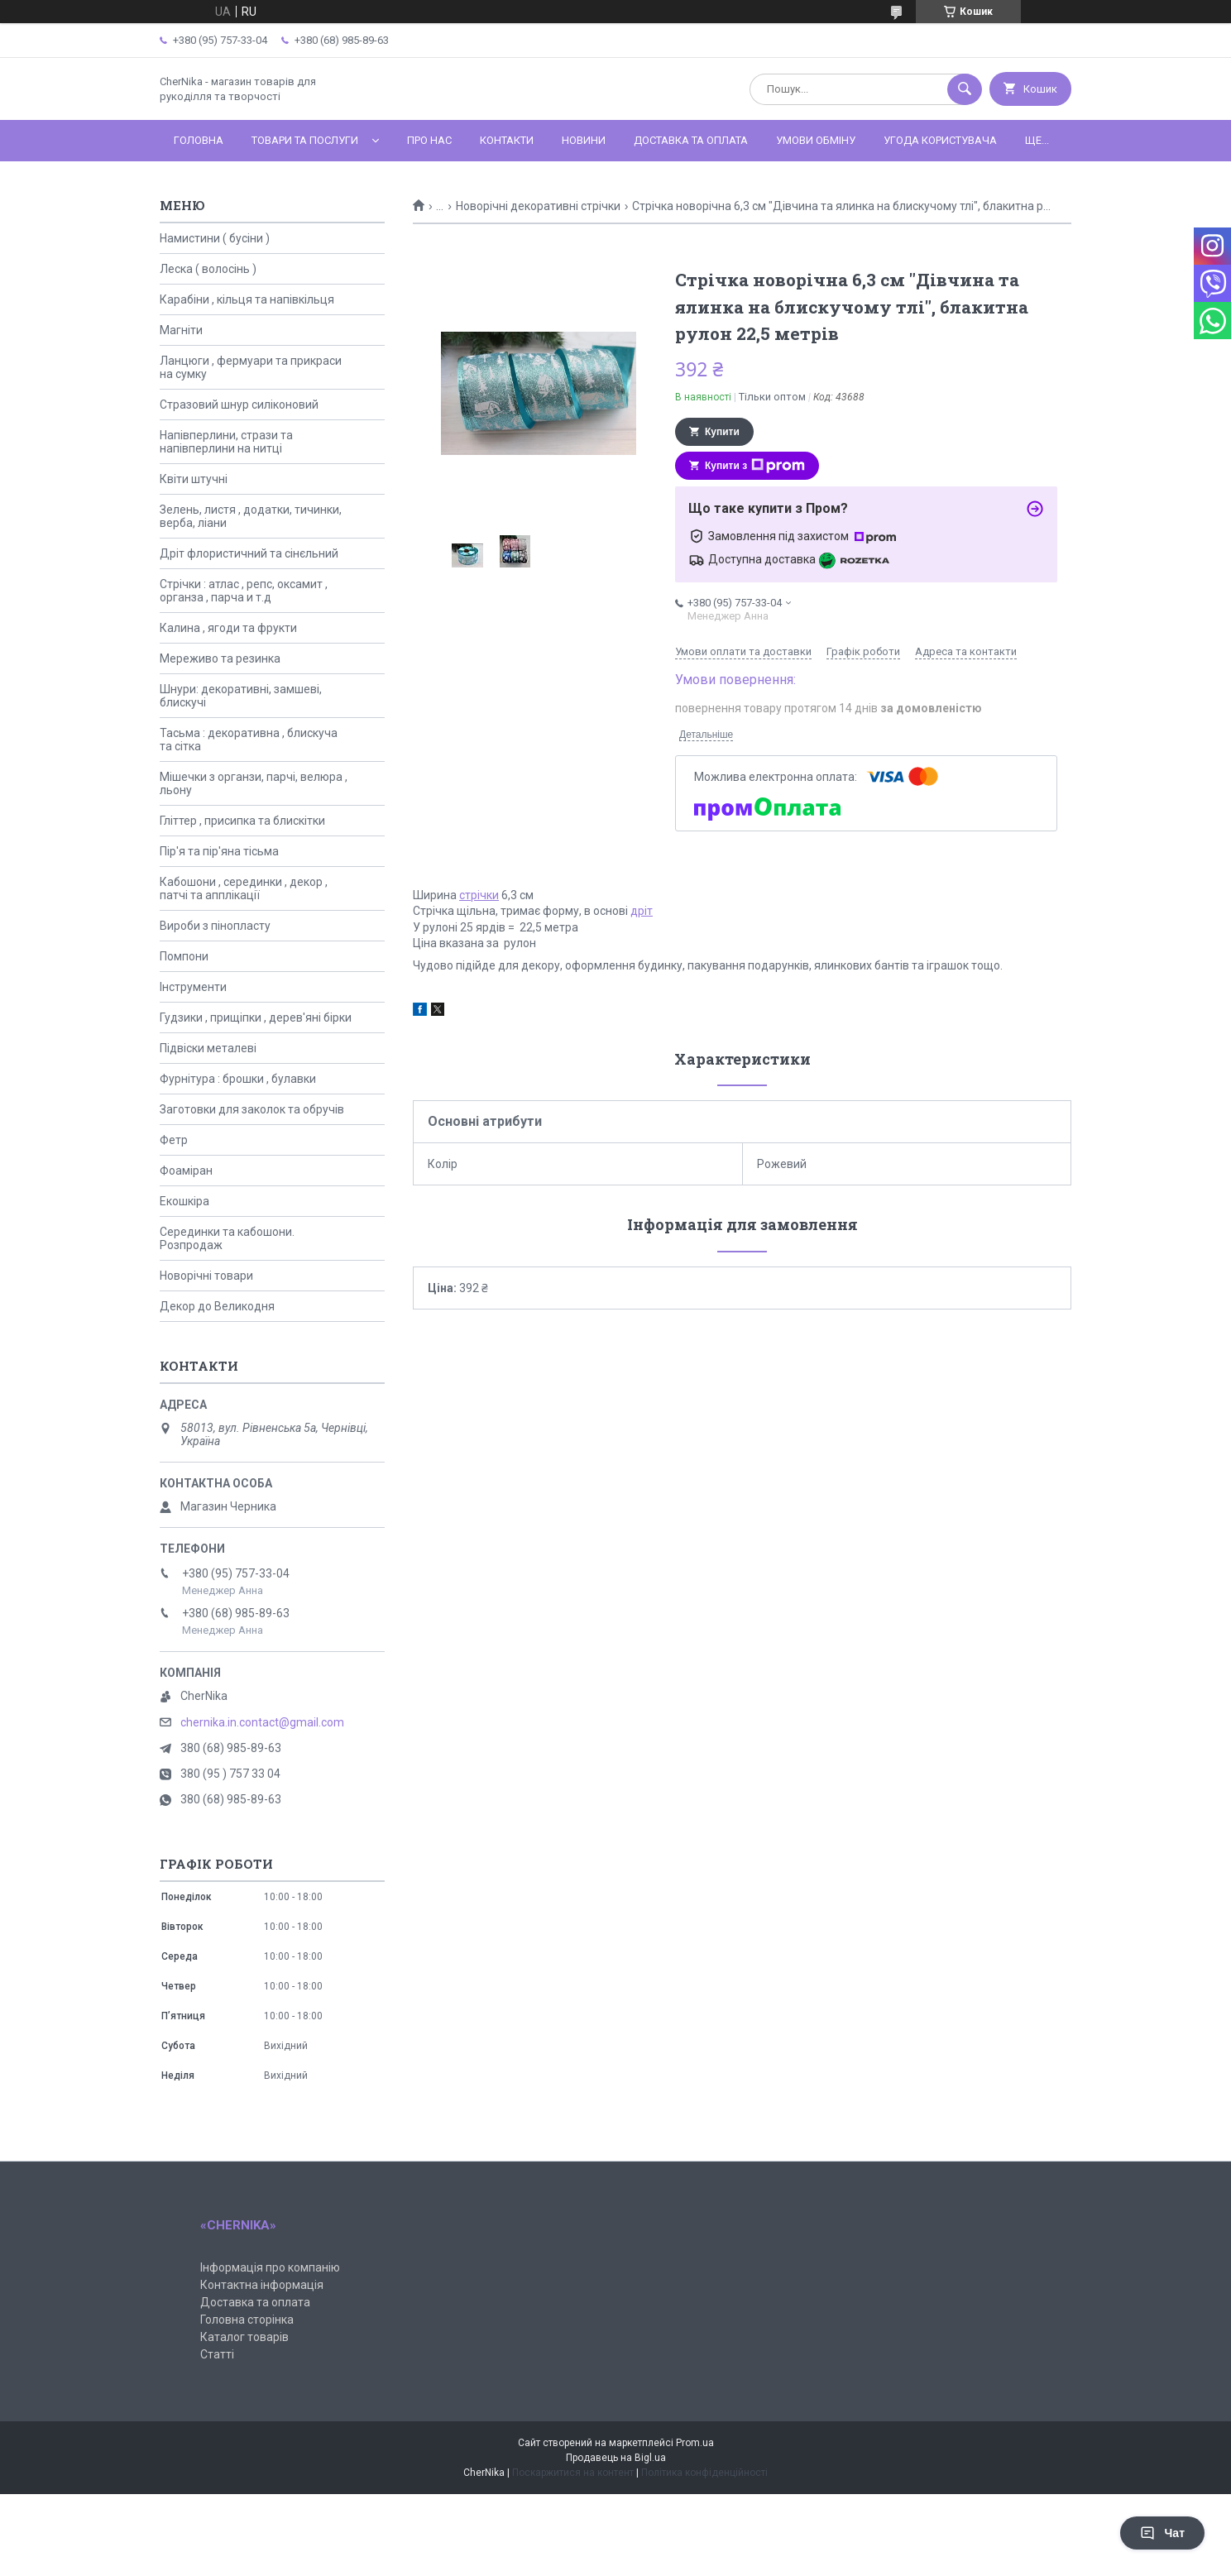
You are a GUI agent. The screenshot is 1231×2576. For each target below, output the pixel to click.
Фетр (174, 1140)
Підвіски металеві (208, 1048)
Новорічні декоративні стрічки (538, 206)
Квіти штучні (194, 479)
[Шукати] (964, 89)
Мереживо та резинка (220, 658)
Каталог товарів (244, 2337)
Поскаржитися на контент (573, 2472)
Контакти (507, 140)
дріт (641, 910)
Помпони (184, 956)
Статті (217, 2354)
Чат (1162, 2533)
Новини (584, 140)
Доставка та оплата (691, 140)
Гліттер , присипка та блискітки (242, 820)
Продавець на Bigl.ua (616, 2457)
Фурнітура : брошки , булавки (238, 1078)
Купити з (755, 465)
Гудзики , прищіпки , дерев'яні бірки (256, 1017)
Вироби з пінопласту (215, 925)
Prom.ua (695, 2443)
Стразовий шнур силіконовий (239, 404)
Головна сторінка (247, 2319)
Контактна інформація (261, 2284)
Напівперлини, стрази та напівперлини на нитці (226, 442)
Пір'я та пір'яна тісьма (219, 851)
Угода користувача (940, 140)
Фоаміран (186, 1170)
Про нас (429, 140)
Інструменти (193, 987)
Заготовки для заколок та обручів (252, 1109)
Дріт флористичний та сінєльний (249, 553)
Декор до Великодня (217, 1306)
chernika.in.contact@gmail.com (262, 1722)
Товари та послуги (304, 140)
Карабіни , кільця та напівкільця (247, 299)
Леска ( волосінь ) (208, 268)
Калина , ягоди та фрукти (228, 627)
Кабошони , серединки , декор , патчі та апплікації (244, 888)
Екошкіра (184, 1201)
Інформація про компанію (270, 2267)
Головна (198, 140)
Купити (722, 432)
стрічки (479, 895)
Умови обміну (815, 140)
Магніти (181, 330)
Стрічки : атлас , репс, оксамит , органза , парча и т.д (244, 590)
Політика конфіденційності (704, 2472)
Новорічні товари (206, 1275)
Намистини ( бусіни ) (215, 238)
